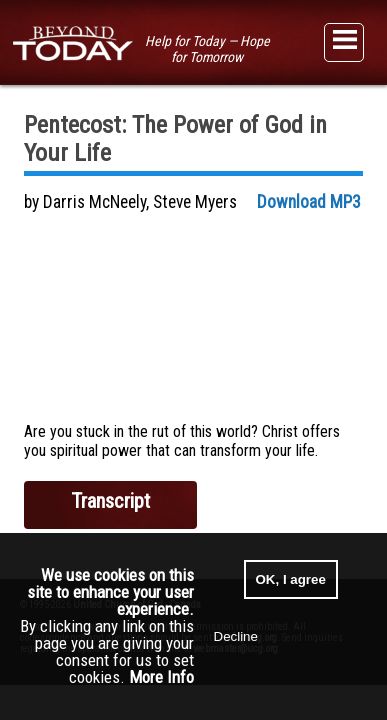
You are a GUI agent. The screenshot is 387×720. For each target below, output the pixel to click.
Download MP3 (309, 202)
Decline (236, 636)
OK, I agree (291, 579)
